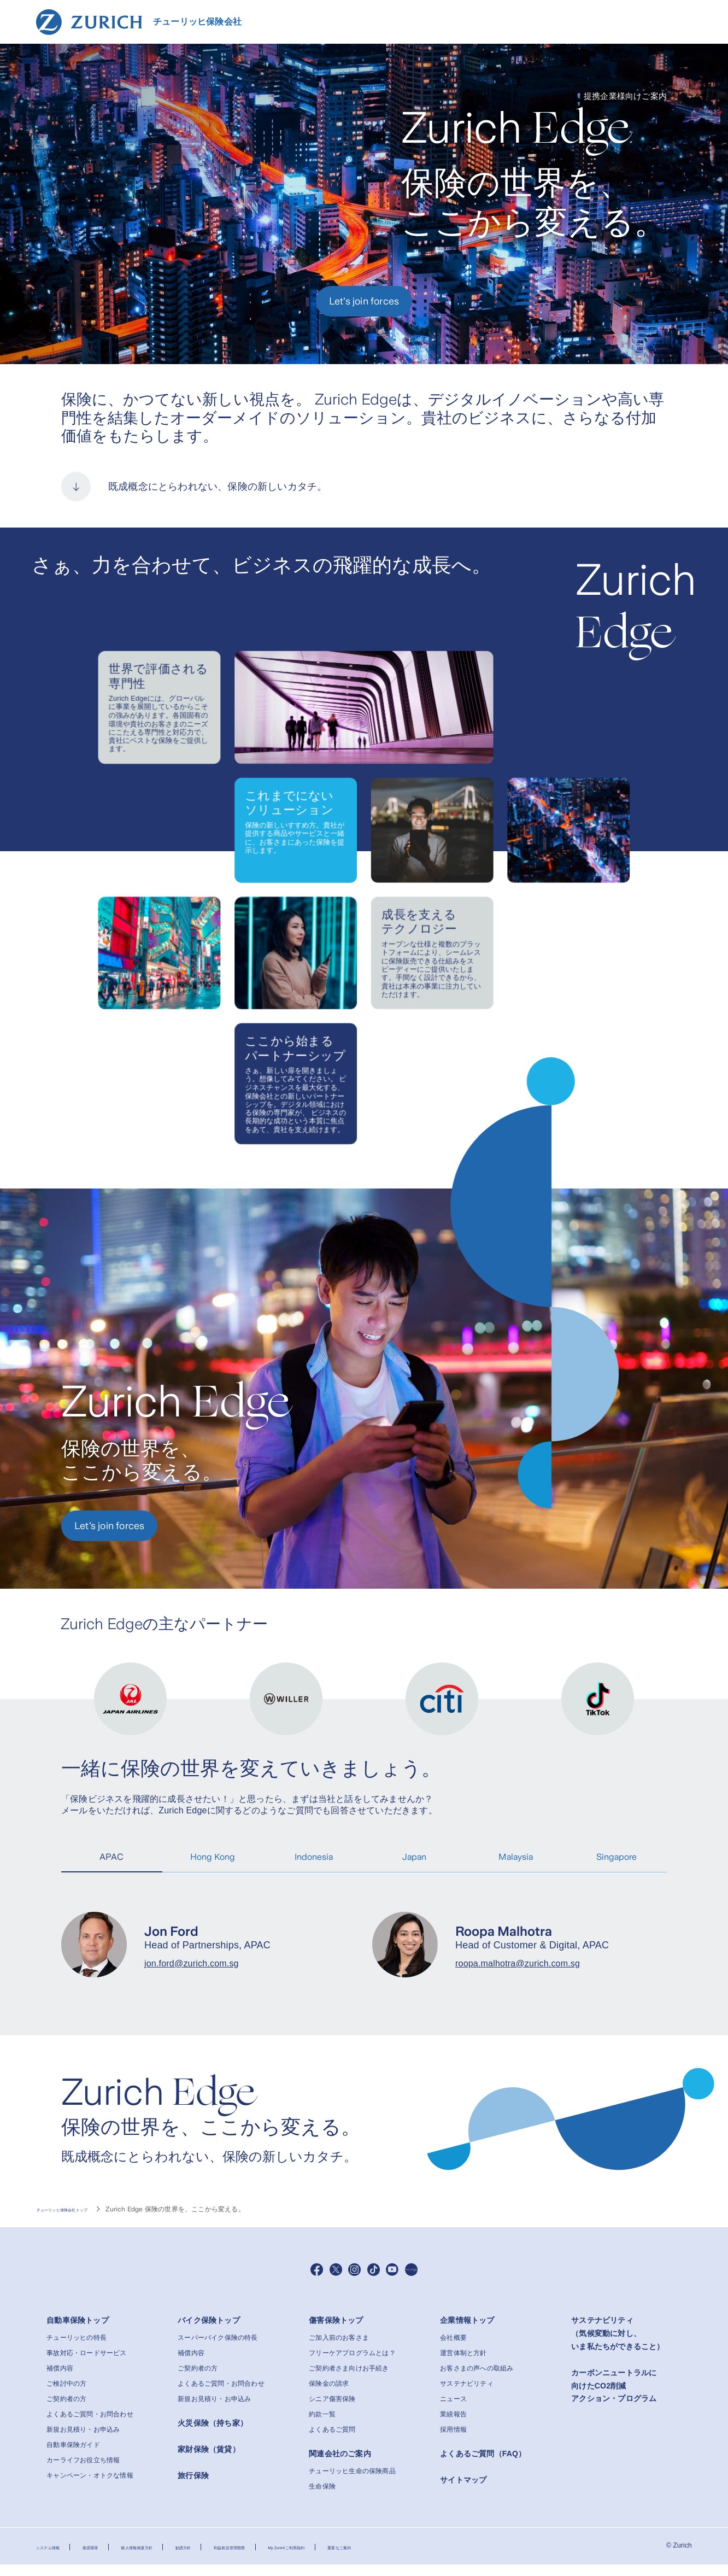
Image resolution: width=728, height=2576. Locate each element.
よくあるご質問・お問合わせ (89, 2425)
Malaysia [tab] (515, 1856)
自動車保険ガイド (73, 2456)
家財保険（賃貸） (209, 2460)
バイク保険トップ (209, 2331)
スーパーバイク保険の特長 (217, 2349)
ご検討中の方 (66, 2395)
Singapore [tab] (616, 1856)
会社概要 (453, 2349)
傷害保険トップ (336, 2331)
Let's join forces (364, 301)
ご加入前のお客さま (339, 2349)
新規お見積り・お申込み (83, 2441)
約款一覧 (322, 2425)
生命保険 (322, 2497)
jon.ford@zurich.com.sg (191, 1963)
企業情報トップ (467, 2331)
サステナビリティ (467, 2395)
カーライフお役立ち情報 (83, 2471)
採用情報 (453, 2441)
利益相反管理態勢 (300, 2558)
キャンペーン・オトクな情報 (89, 2487)
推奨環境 (112, 2558)
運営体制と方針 (463, 2364)
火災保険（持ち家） (213, 2434)
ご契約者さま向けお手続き (349, 2380)
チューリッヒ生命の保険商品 (352, 2482)
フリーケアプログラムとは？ (352, 2364)
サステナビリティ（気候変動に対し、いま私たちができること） (617, 2344)
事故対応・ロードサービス (86, 2364)
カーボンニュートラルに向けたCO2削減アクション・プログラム (613, 2396)
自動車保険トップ (77, 2331)
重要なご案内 (455, 2558)
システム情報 (56, 2558)
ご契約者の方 (66, 2410)
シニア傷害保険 (332, 2410)
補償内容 (59, 2380)
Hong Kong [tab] (212, 1856)
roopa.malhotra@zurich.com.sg (517, 1963)
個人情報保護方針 (175, 2558)
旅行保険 (193, 2486)
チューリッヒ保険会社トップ (80, 2209)
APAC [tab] (111, 1856)
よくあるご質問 (332, 2441)
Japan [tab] (414, 1856)
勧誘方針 (238, 2558)
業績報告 (453, 2425)
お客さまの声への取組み (476, 2380)
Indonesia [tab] (314, 1856)
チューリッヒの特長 (76, 2349)
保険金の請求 (329, 2395)
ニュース (453, 2410)
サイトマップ (463, 2490)
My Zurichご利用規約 (381, 2558)
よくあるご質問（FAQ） (483, 2465)
